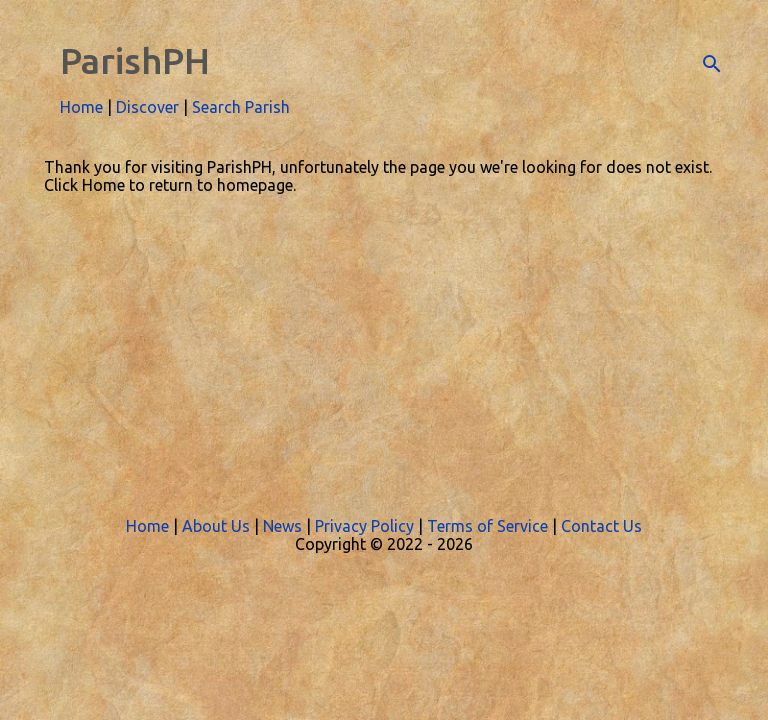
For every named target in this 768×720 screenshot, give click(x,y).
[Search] (712, 64)
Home (81, 107)
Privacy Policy (364, 526)
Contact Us (601, 526)
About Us (216, 526)
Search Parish (241, 107)
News (282, 526)
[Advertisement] (384, 344)
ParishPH (135, 60)
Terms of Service (487, 526)
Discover (147, 107)
